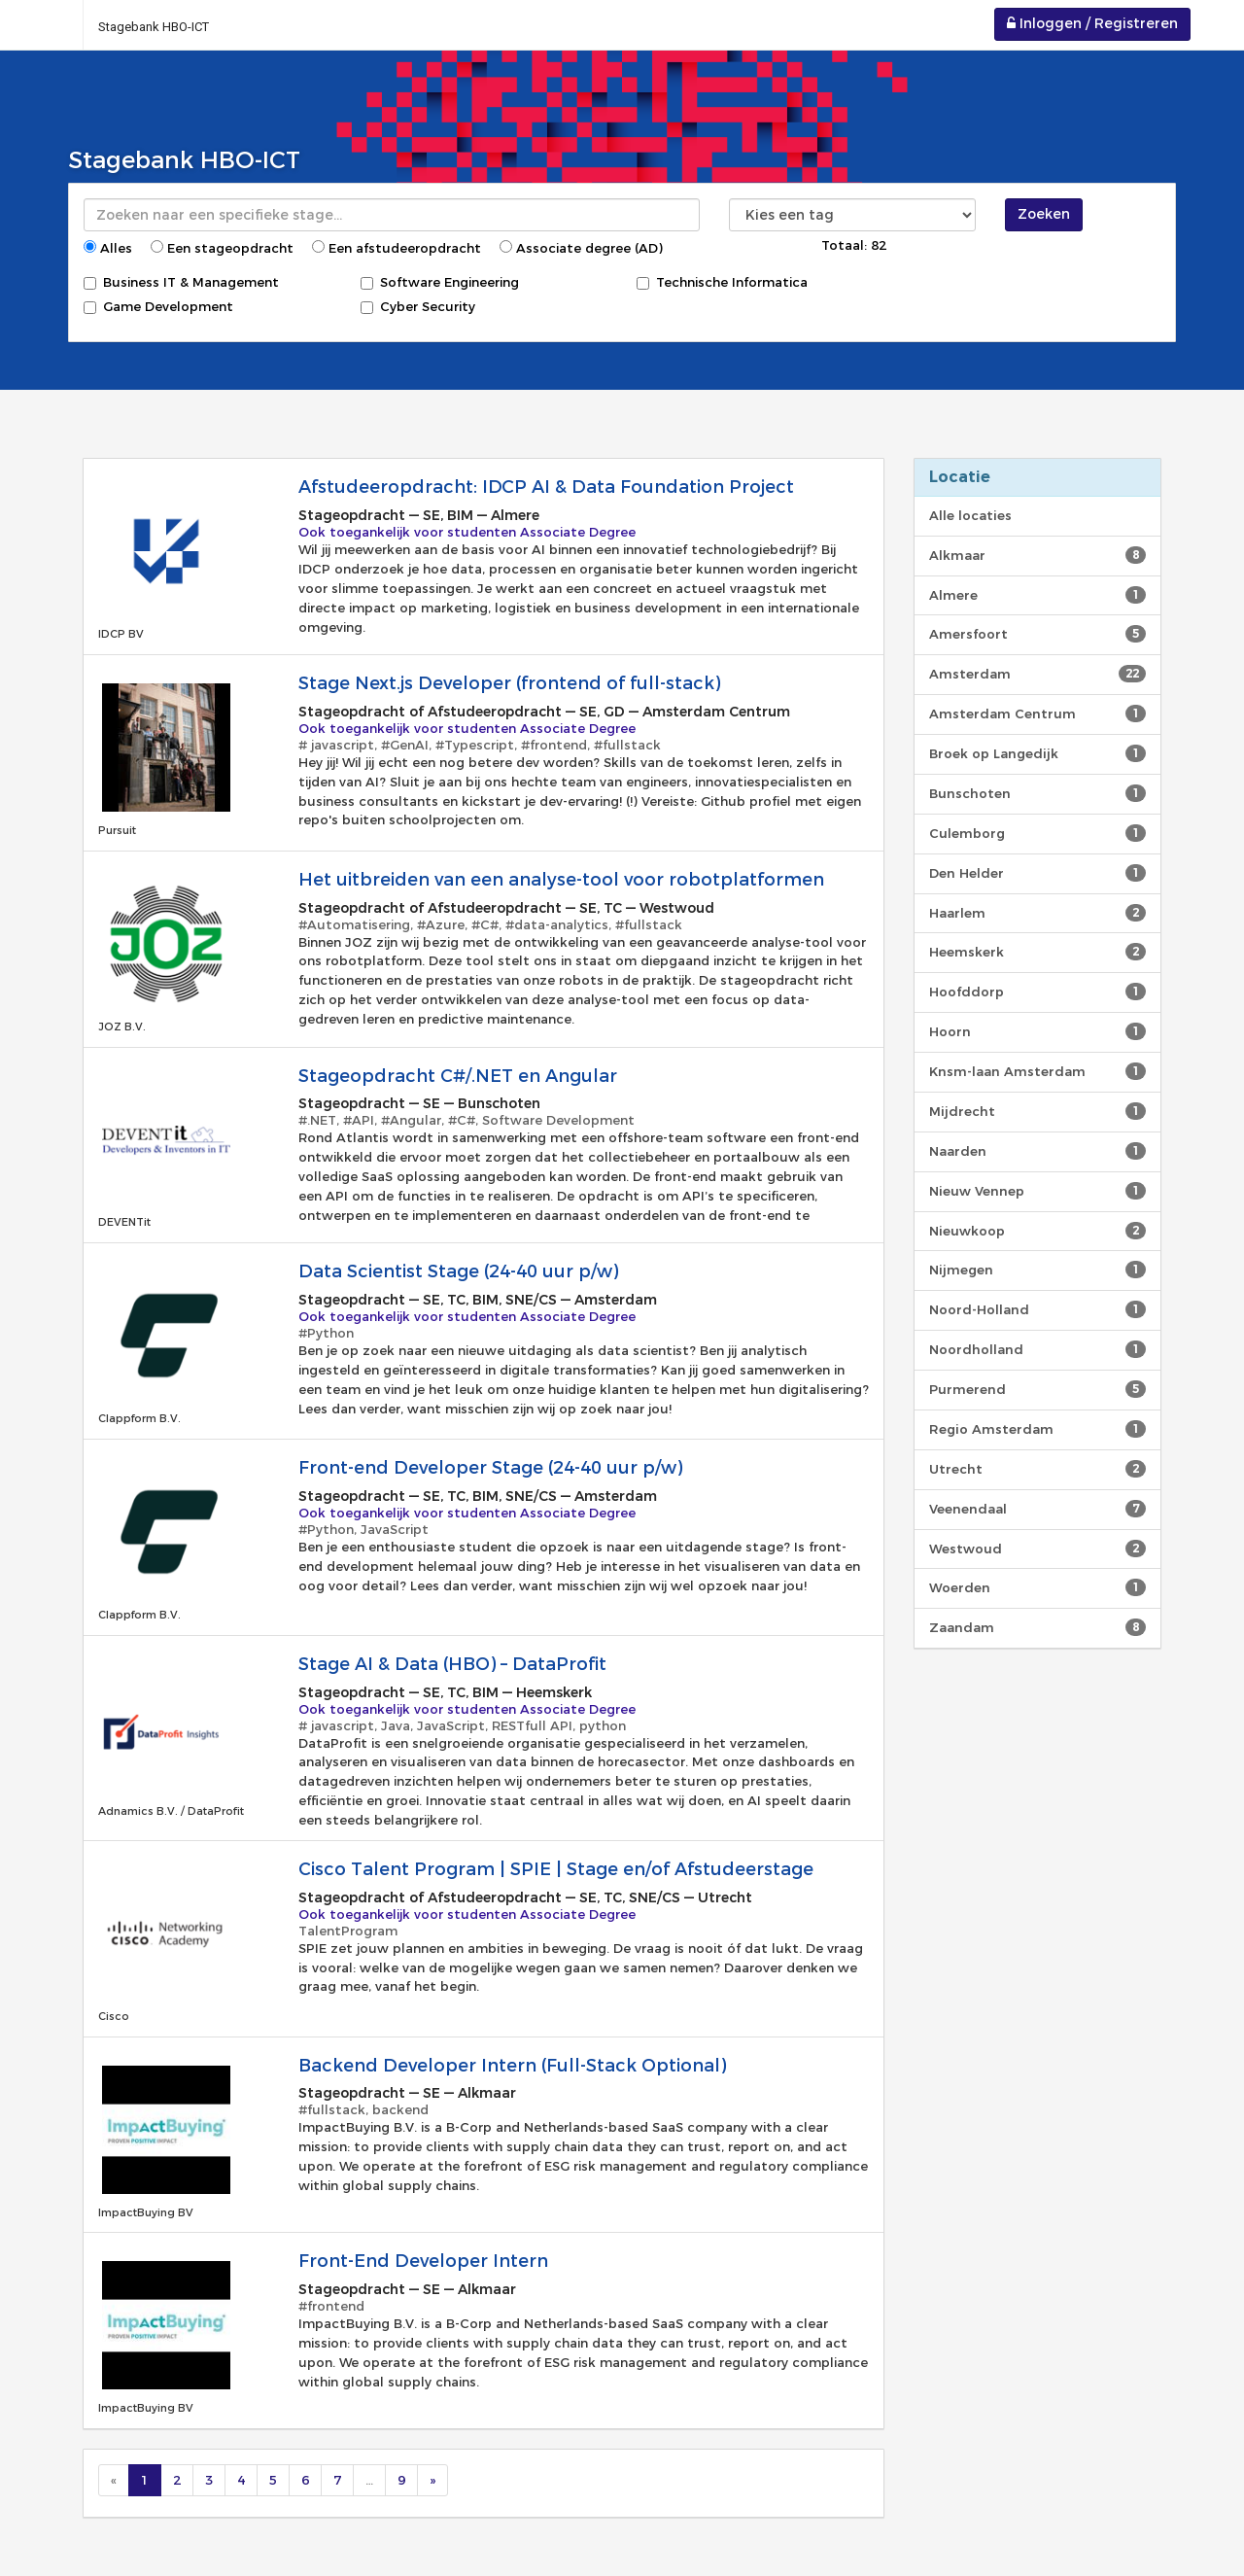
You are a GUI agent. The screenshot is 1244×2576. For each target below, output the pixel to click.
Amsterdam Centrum (1037, 713)
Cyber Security (418, 306)
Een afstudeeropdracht (396, 248)
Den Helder (1037, 873)
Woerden (1037, 1587)
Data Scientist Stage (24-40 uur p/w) (458, 1271)
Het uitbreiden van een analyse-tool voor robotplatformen (561, 879)
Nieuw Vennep (1037, 1191)
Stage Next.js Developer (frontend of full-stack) (509, 683)
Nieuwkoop (1037, 1230)
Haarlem (1037, 913)
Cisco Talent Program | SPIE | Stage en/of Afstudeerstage (555, 1869)
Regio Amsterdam (1037, 1429)
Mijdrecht (1037, 1111)
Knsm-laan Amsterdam (1037, 1071)
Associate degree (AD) (581, 248)
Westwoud (1037, 1548)
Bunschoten (1037, 793)
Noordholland (1037, 1349)
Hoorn (1037, 1031)
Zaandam (1037, 1627)
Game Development (158, 306)
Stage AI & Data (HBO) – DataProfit (452, 1664)
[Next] (432, 2480)
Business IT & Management (181, 282)
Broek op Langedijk (1037, 753)
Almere (1037, 595)
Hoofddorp (1037, 991)
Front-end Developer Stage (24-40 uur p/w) (490, 1468)
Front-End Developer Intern (425, 2261)
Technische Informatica (722, 282)
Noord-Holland (1037, 1309)
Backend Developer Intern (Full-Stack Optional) (512, 2065)
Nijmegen (1037, 1269)
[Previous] (113, 2480)
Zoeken (1044, 214)
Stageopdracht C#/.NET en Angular (457, 1076)
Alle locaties (970, 515)
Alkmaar (1037, 555)
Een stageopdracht (222, 248)
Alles (108, 248)
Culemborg (1037, 833)
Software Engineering (440, 282)
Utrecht (1037, 1469)
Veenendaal (1037, 1508)
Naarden (1037, 1151)
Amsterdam (1037, 673)
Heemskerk (1037, 951)
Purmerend (1037, 1389)
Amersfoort (1037, 634)
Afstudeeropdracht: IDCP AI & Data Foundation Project (546, 487)
